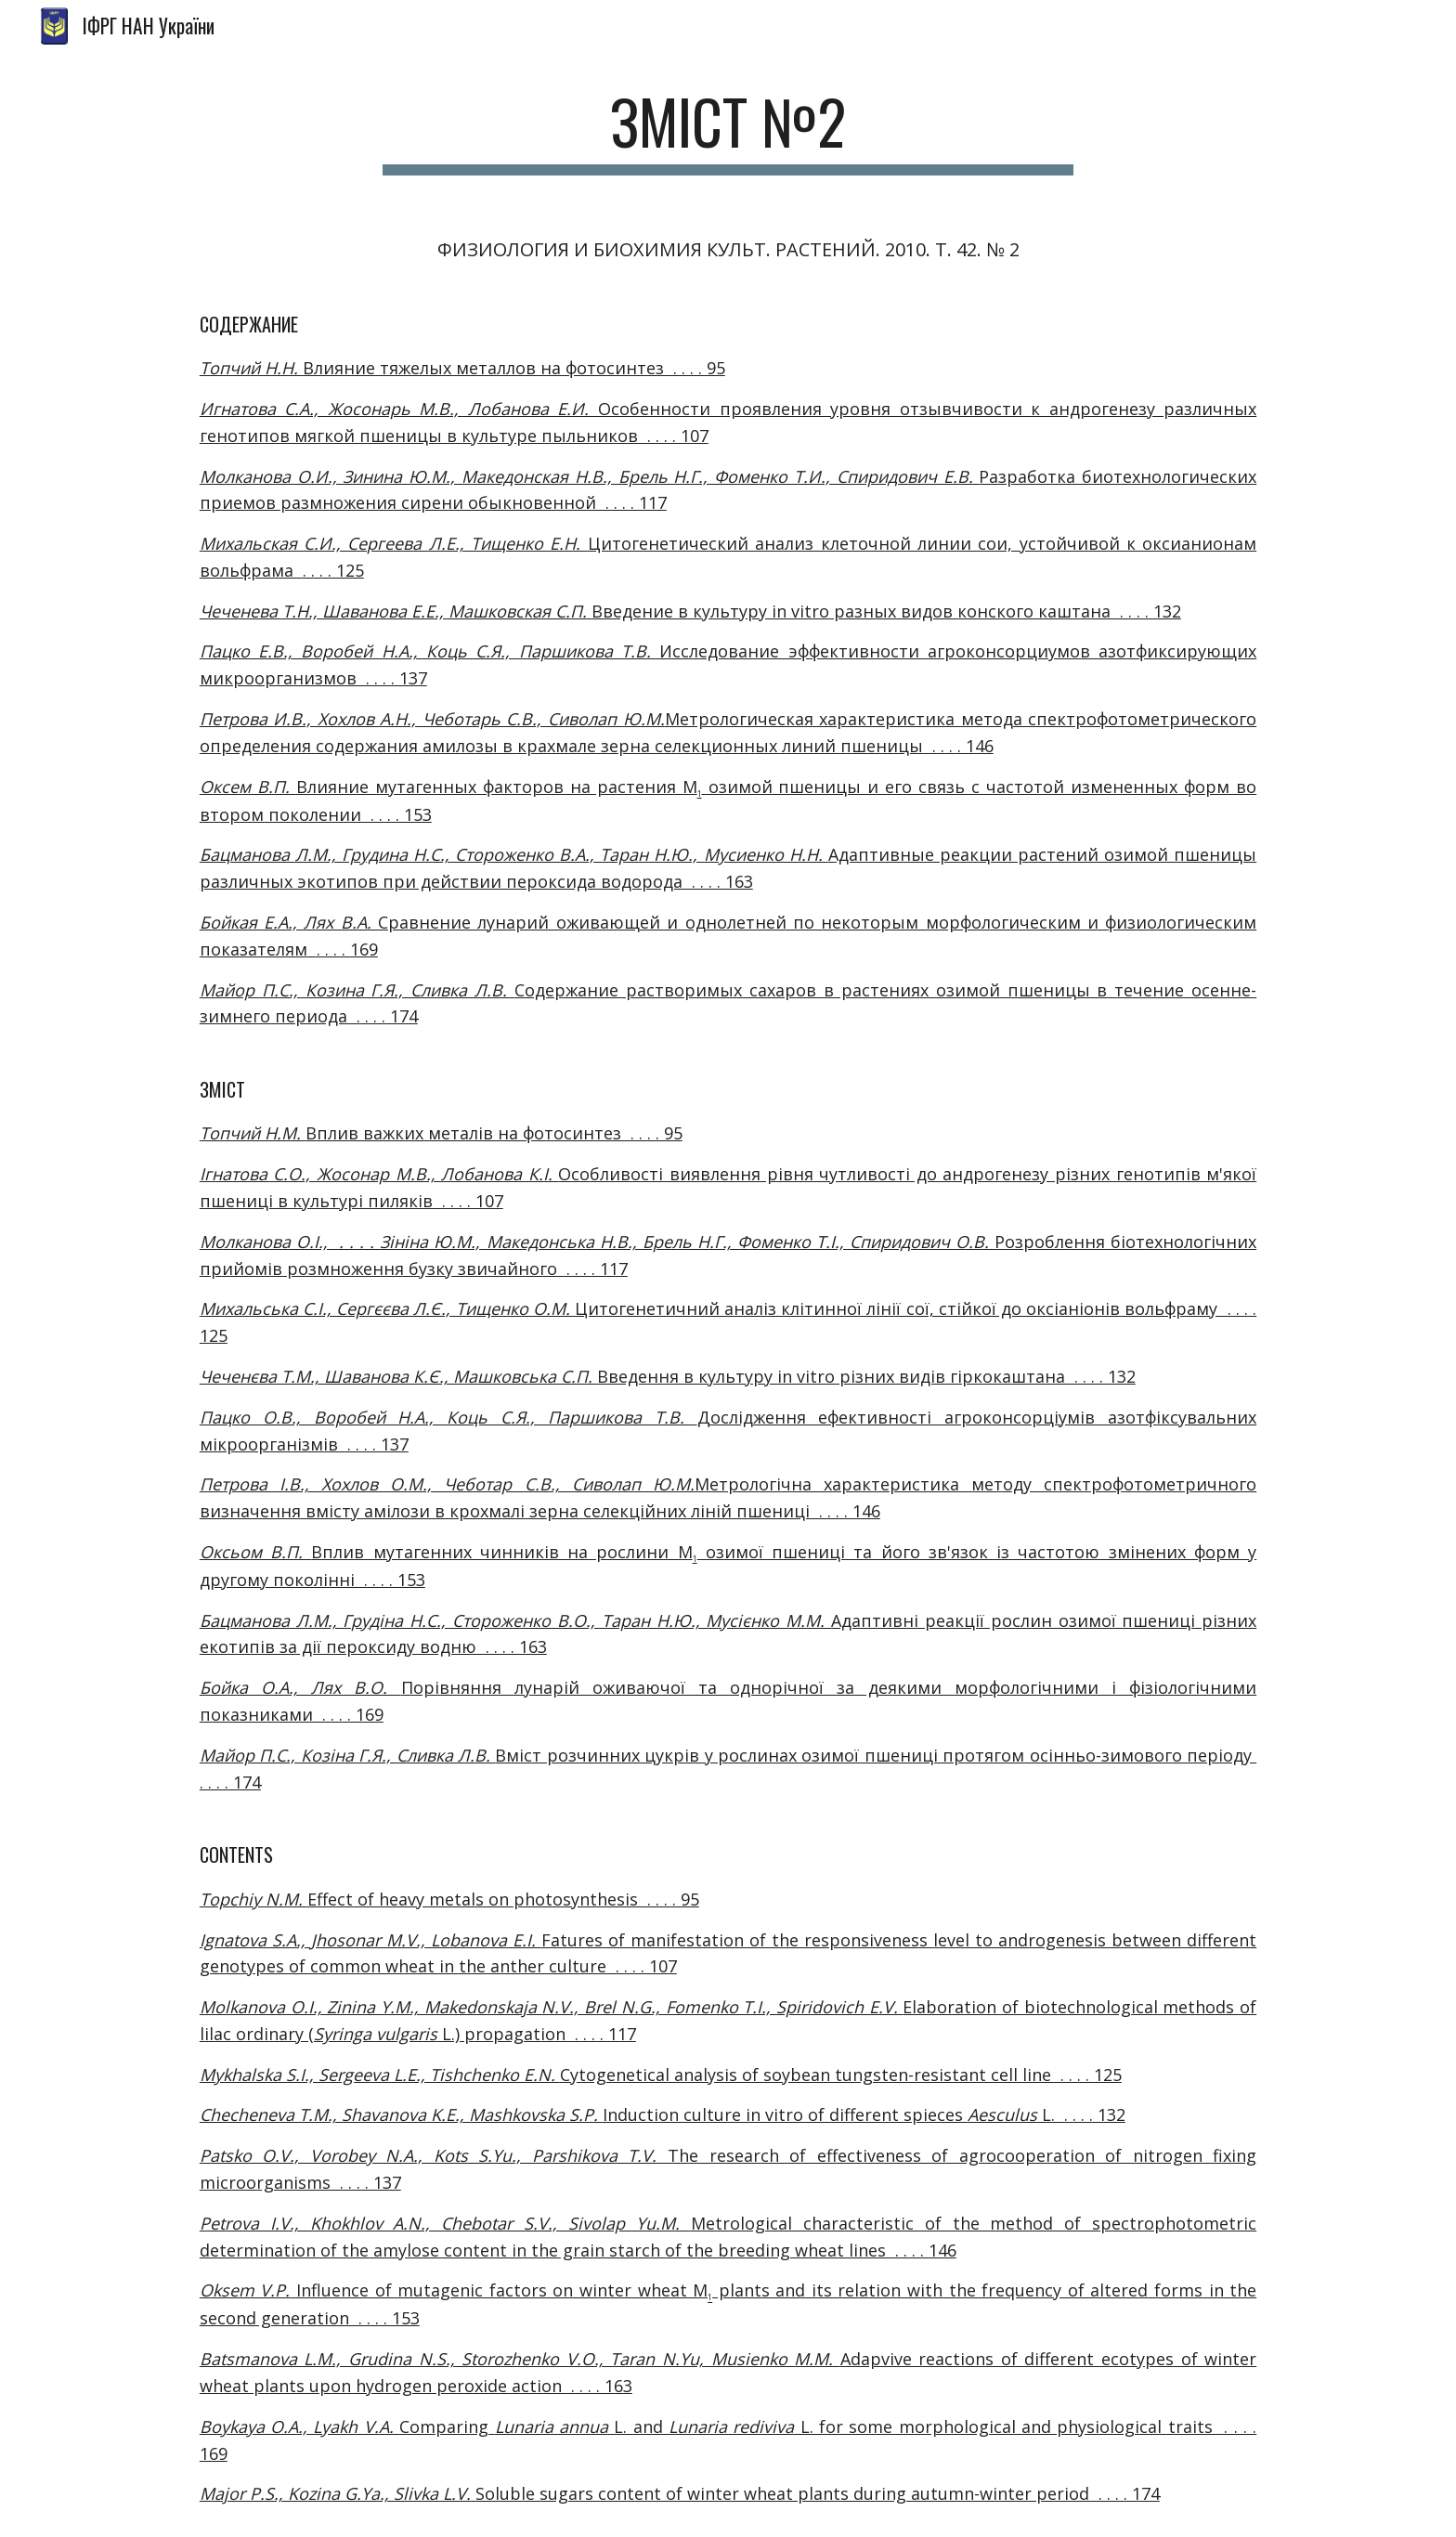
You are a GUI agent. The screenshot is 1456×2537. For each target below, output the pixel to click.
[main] (728, 130)
